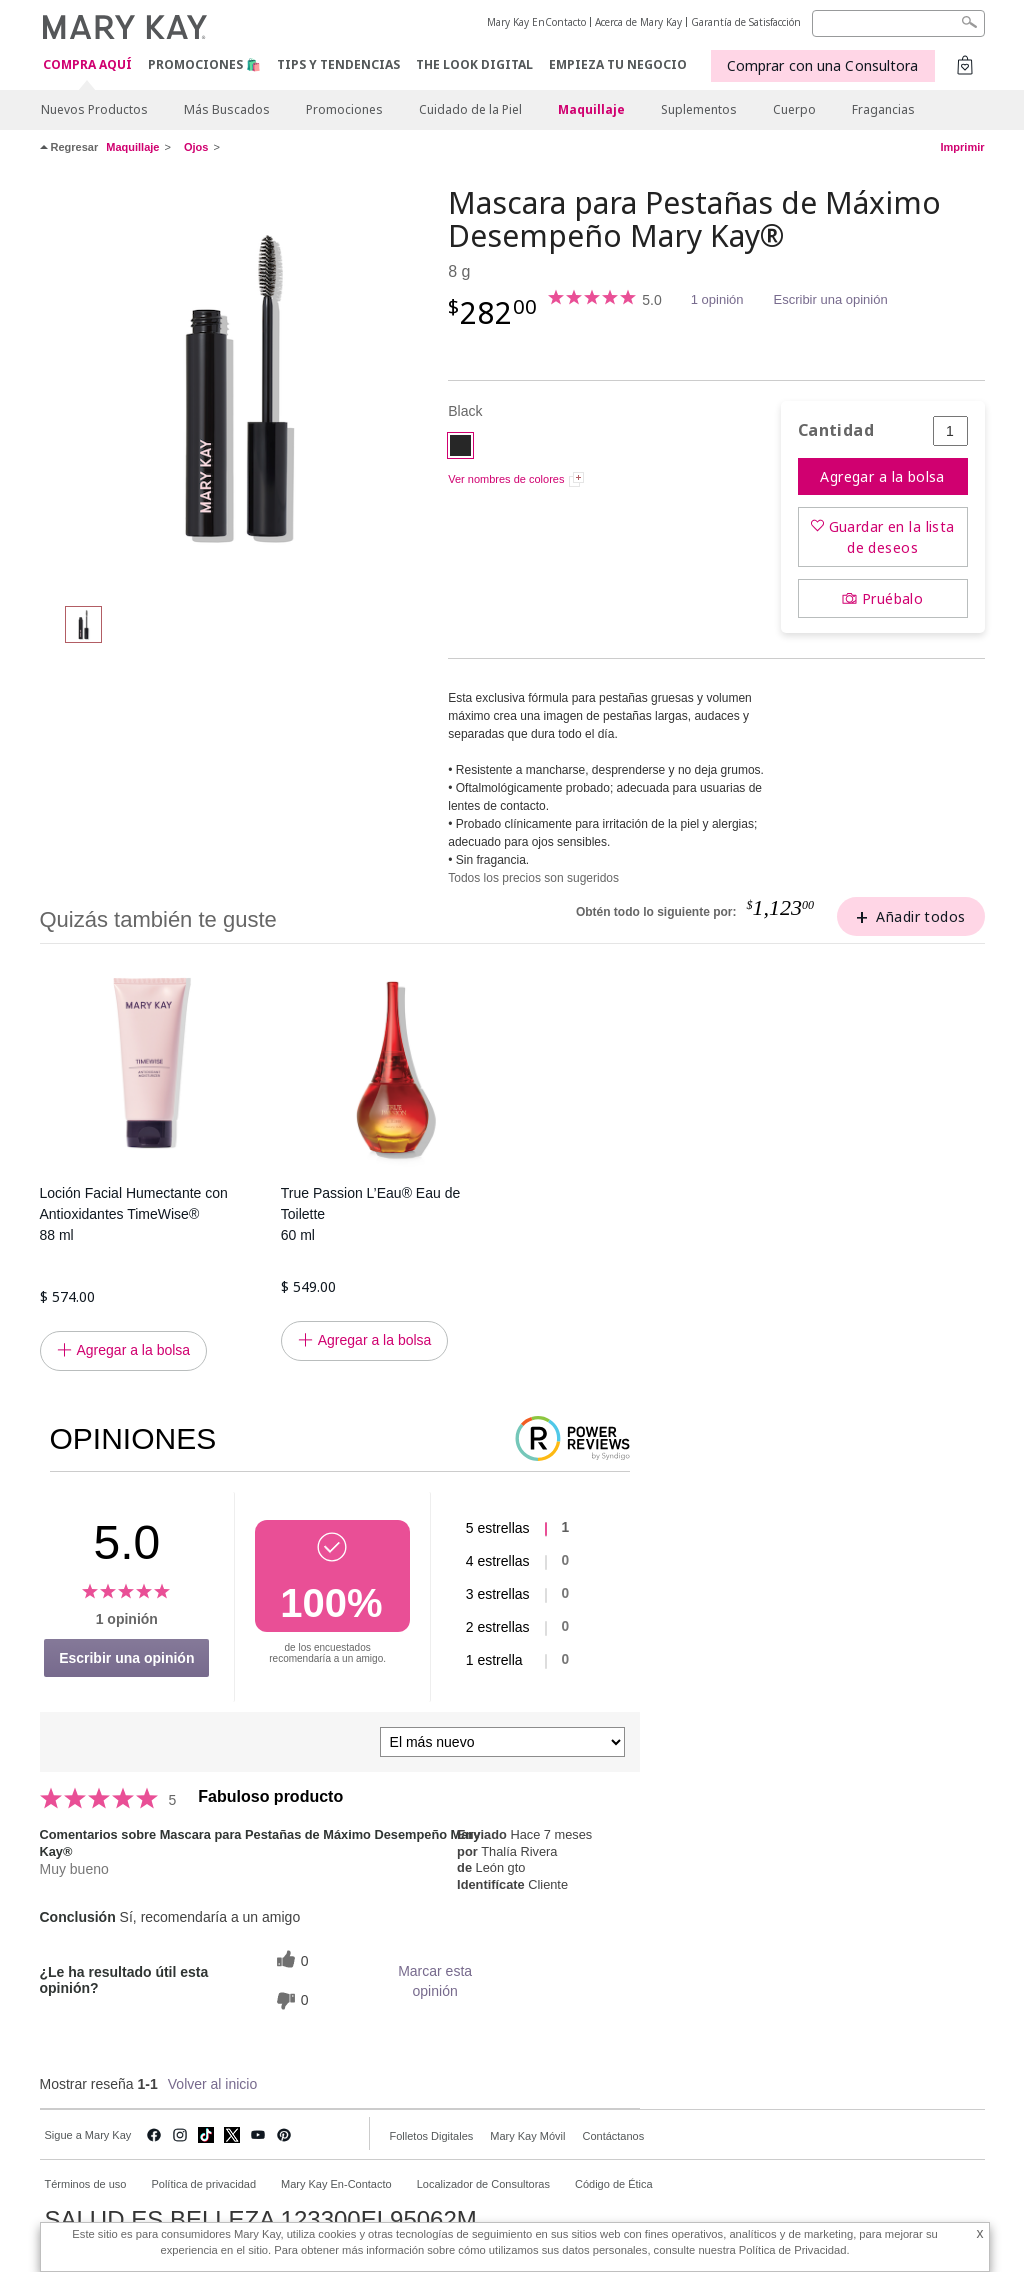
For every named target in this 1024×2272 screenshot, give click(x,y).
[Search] (898, 23)
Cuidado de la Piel (470, 109)
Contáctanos (613, 2136)
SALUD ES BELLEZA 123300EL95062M (261, 2220)
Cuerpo (794, 109)
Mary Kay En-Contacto (336, 2184)
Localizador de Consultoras (483, 2184)
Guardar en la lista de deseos (892, 537)
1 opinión (717, 299)
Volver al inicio (213, 2084)
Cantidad (836, 430)
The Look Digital (474, 64)
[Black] (237, 386)
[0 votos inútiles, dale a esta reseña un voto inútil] (290, 2000)
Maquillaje (591, 109)
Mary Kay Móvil (527, 2136)
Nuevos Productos (94, 109)
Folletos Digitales (432, 2136)
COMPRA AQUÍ (87, 65)
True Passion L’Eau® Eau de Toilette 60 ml (370, 1214)
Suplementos (699, 109)
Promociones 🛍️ (204, 64)
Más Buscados (227, 109)
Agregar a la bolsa (882, 476)
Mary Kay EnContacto (536, 22)
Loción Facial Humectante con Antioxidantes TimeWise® (150, 1215)
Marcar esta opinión (435, 1981)
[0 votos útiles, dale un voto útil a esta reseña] (290, 1961)
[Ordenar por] (502, 1742)
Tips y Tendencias (338, 64)
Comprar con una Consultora (823, 65)
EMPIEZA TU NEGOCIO (618, 64)
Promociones (344, 109)
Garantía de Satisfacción (746, 22)
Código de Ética (614, 2184)
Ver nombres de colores (506, 479)
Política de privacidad (203, 2184)
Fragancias (883, 109)
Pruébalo (892, 598)
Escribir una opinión (831, 299)
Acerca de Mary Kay (638, 22)
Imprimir (962, 147)
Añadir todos (920, 916)
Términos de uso (86, 2184)
